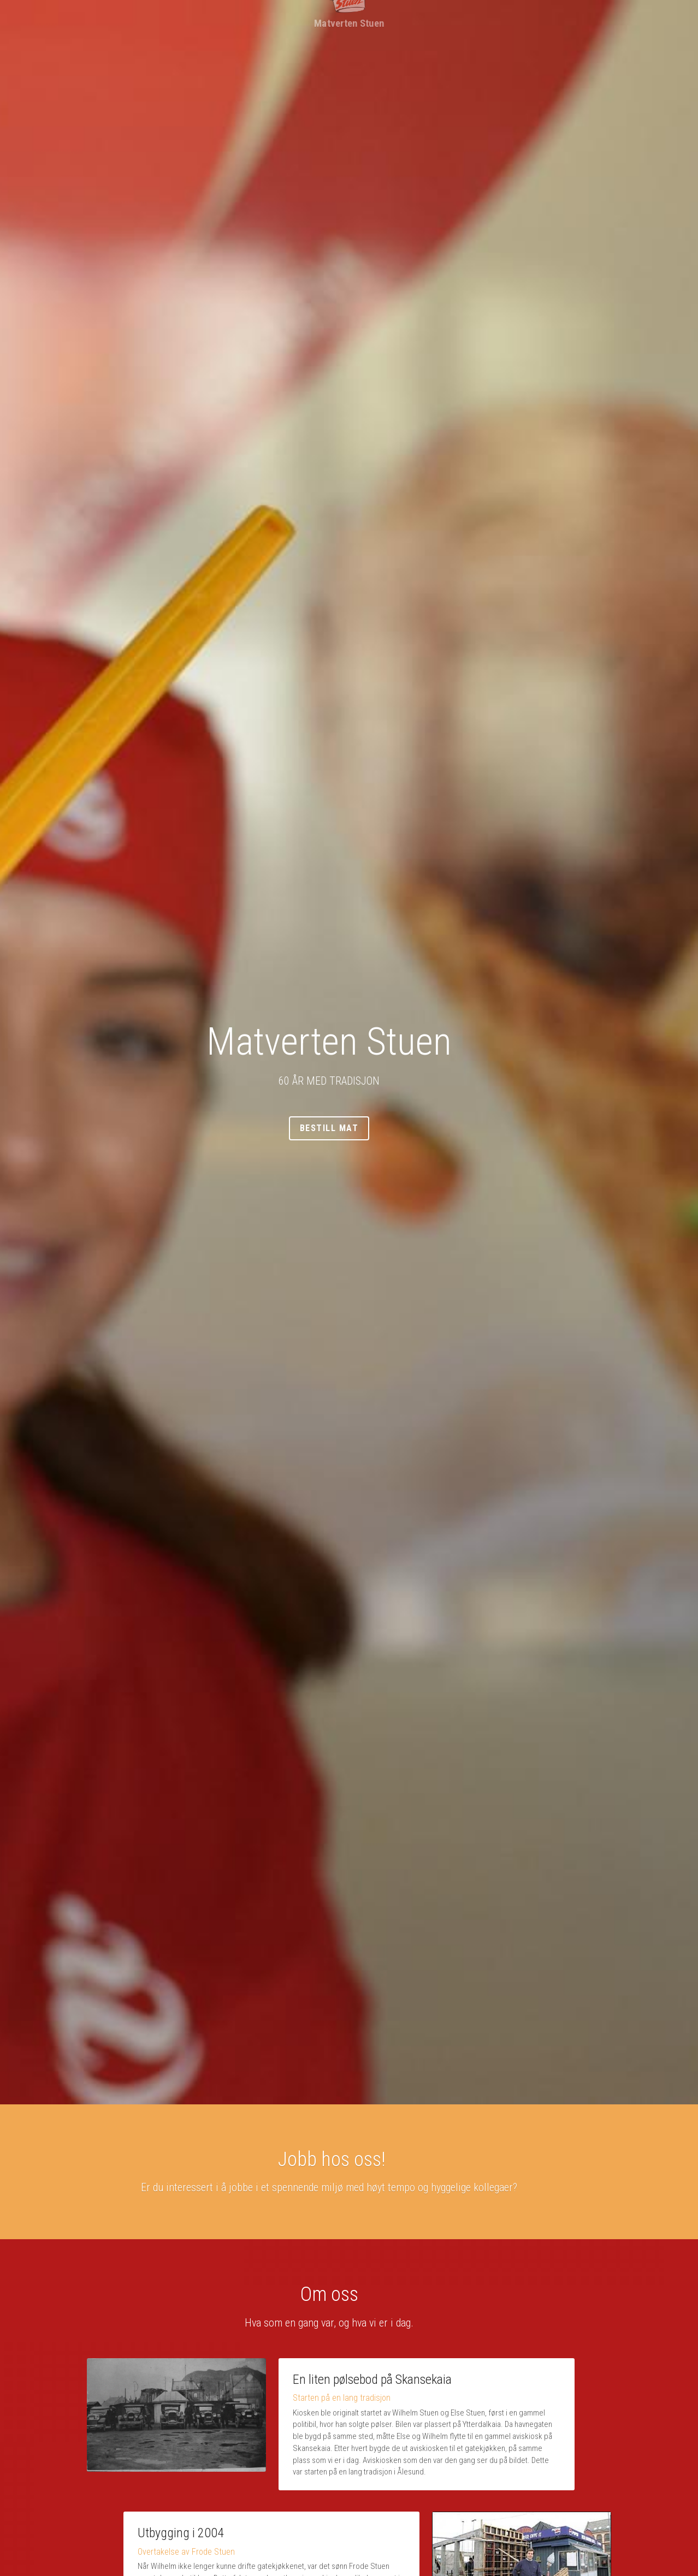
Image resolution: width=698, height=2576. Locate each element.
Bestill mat (349, 1128)
